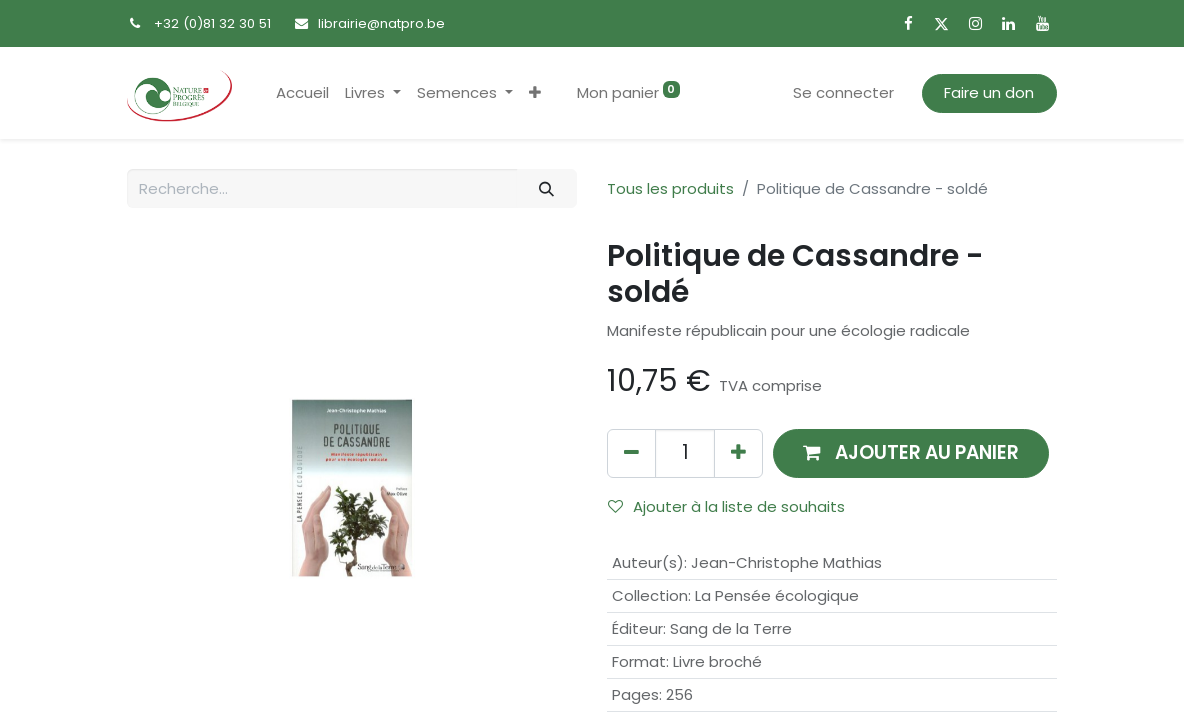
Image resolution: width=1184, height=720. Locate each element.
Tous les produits (670, 188)
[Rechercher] (547, 188)
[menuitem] (302, 93)
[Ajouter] (738, 453)
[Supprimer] (631, 453)
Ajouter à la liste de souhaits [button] (726, 506)
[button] (535, 93)
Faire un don (989, 92)
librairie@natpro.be (381, 23)
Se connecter (843, 92)
